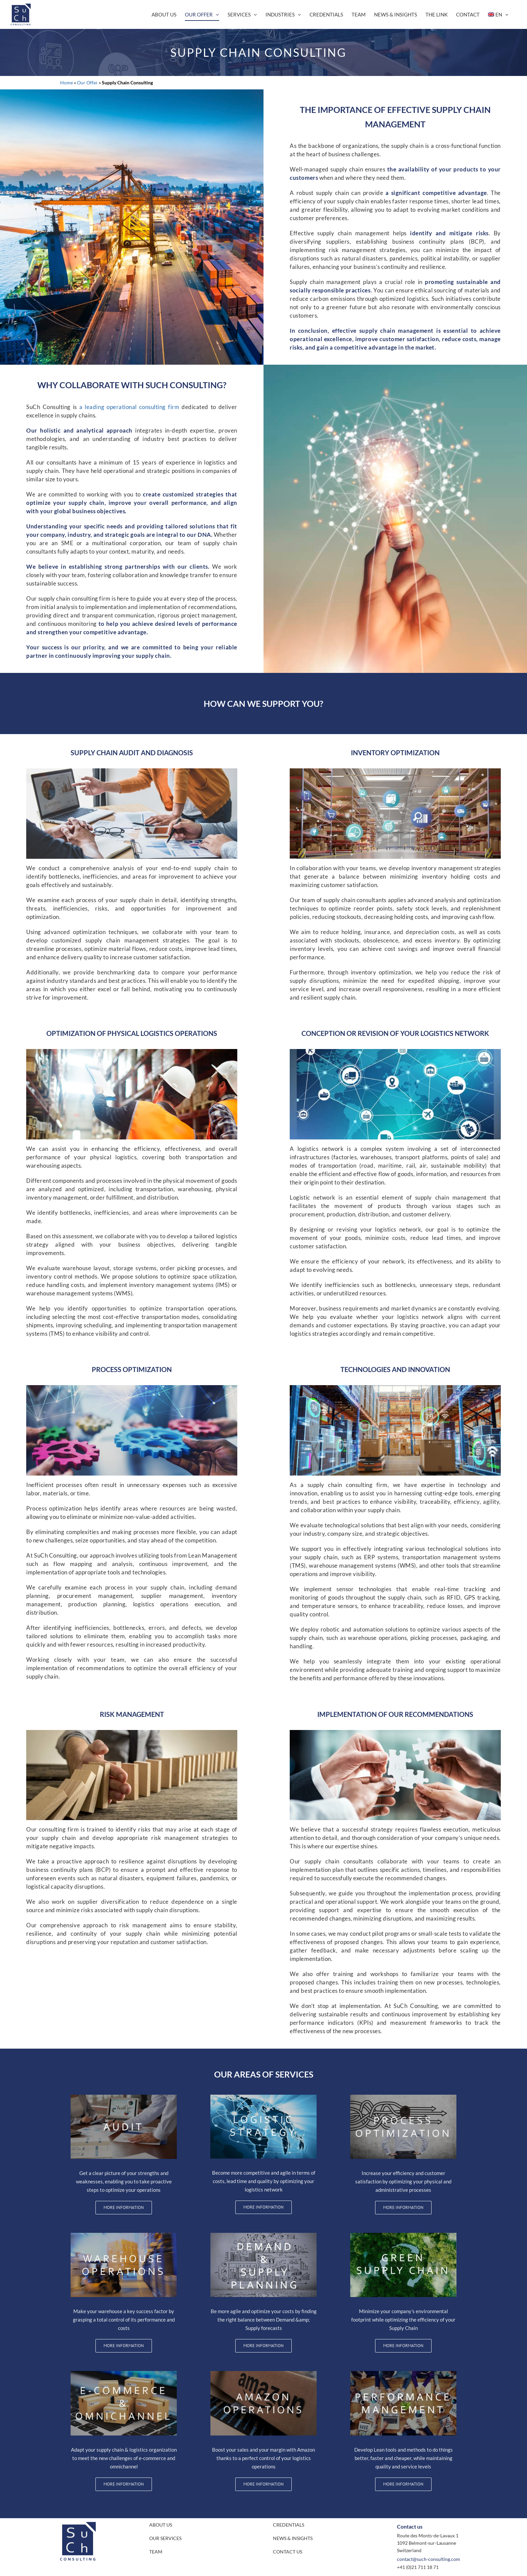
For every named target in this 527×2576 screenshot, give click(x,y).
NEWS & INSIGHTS (293, 2538)
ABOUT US (160, 2525)
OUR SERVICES (165, 2538)
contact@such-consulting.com (428, 2559)
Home (66, 82)
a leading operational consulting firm (129, 406)
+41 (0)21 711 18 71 (418, 2567)
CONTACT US (287, 2551)
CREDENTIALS (288, 2525)
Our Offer (87, 82)
